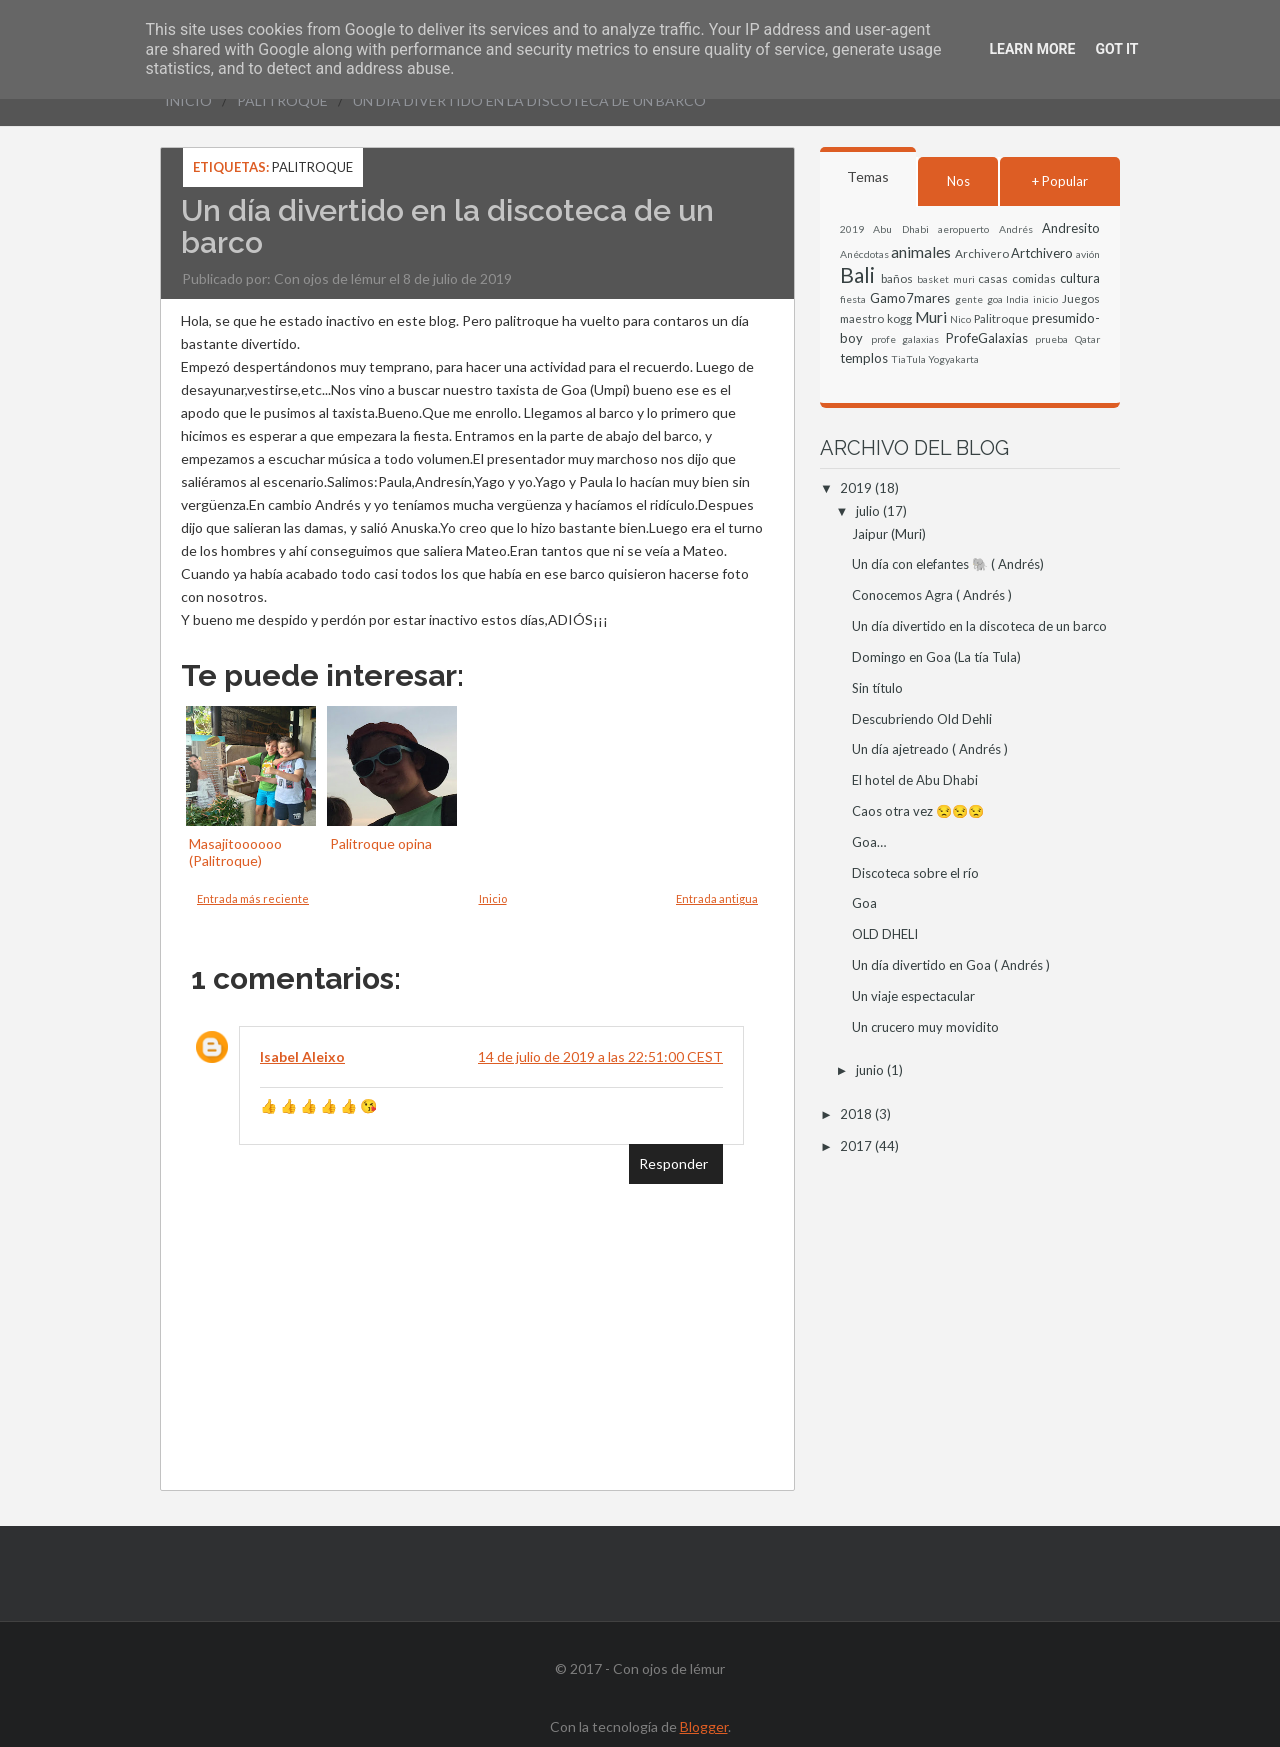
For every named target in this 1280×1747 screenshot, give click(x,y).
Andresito (1071, 228)
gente (969, 299)
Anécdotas (864, 254)
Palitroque (282, 100)
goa (995, 299)
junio (871, 1070)
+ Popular (1060, 181)
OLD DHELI (885, 934)
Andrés (1016, 229)
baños (897, 278)
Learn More (1032, 49)
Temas (868, 176)
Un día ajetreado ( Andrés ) (930, 749)
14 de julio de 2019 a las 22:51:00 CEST (600, 1056)
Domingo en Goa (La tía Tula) (936, 657)
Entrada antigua (717, 898)
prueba (1051, 339)
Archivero (982, 253)
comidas (1034, 278)
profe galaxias (905, 339)
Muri (931, 317)
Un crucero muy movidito (925, 1027)
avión (1088, 254)
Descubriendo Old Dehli (922, 719)
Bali (857, 274)
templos (864, 358)
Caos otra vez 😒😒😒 (918, 811)
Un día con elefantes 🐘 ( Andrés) (948, 564)
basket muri (946, 279)
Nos (958, 181)
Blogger (704, 1726)
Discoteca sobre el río (915, 873)
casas (993, 278)
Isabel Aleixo (302, 1056)
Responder (673, 1163)
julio (869, 511)
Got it (1116, 49)
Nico (960, 319)
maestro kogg (876, 318)
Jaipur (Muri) (889, 534)
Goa (864, 903)
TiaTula (908, 359)
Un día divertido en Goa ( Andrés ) (951, 965)
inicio (1045, 299)
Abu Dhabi (900, 229)
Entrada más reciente (253, 898)
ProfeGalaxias (987, 338)
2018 (857, 1114)
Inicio (188, 100)
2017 (857, 1146)
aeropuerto (963, 229)
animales (921, 252)
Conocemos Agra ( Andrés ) (932, 595)
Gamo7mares (910, 298)
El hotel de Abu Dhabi (915, 780)
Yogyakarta (953, 359)
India (1017, 299)
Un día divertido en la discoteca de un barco (529, 100)
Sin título (877, 688)
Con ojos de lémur (330, 278)
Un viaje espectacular (913, 996)
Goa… (869, 842)
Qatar (1087, 339)
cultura (1080, 278)
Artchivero (1042, 253)
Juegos (1081, 298)
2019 (852, 229)
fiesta (853, 299)
